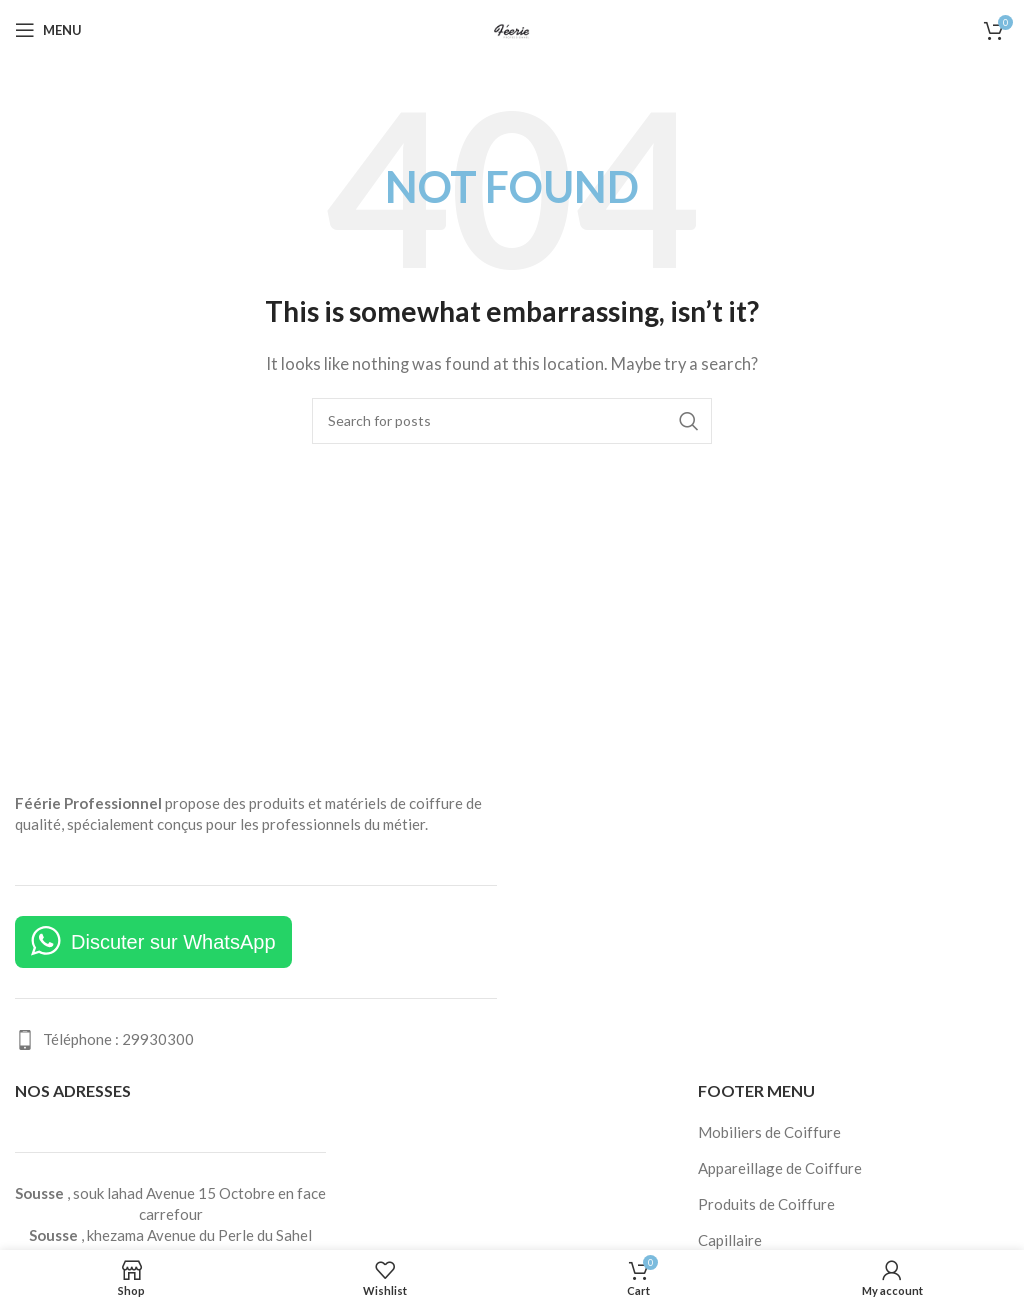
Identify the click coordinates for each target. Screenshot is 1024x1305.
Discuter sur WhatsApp (173, 942)
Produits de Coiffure (766, 1204)
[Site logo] (512, 28)
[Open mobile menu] (48, 30)
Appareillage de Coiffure (780, 1168)
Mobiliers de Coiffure (769, 1132)
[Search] (512, 421)
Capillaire (730, 1240)
